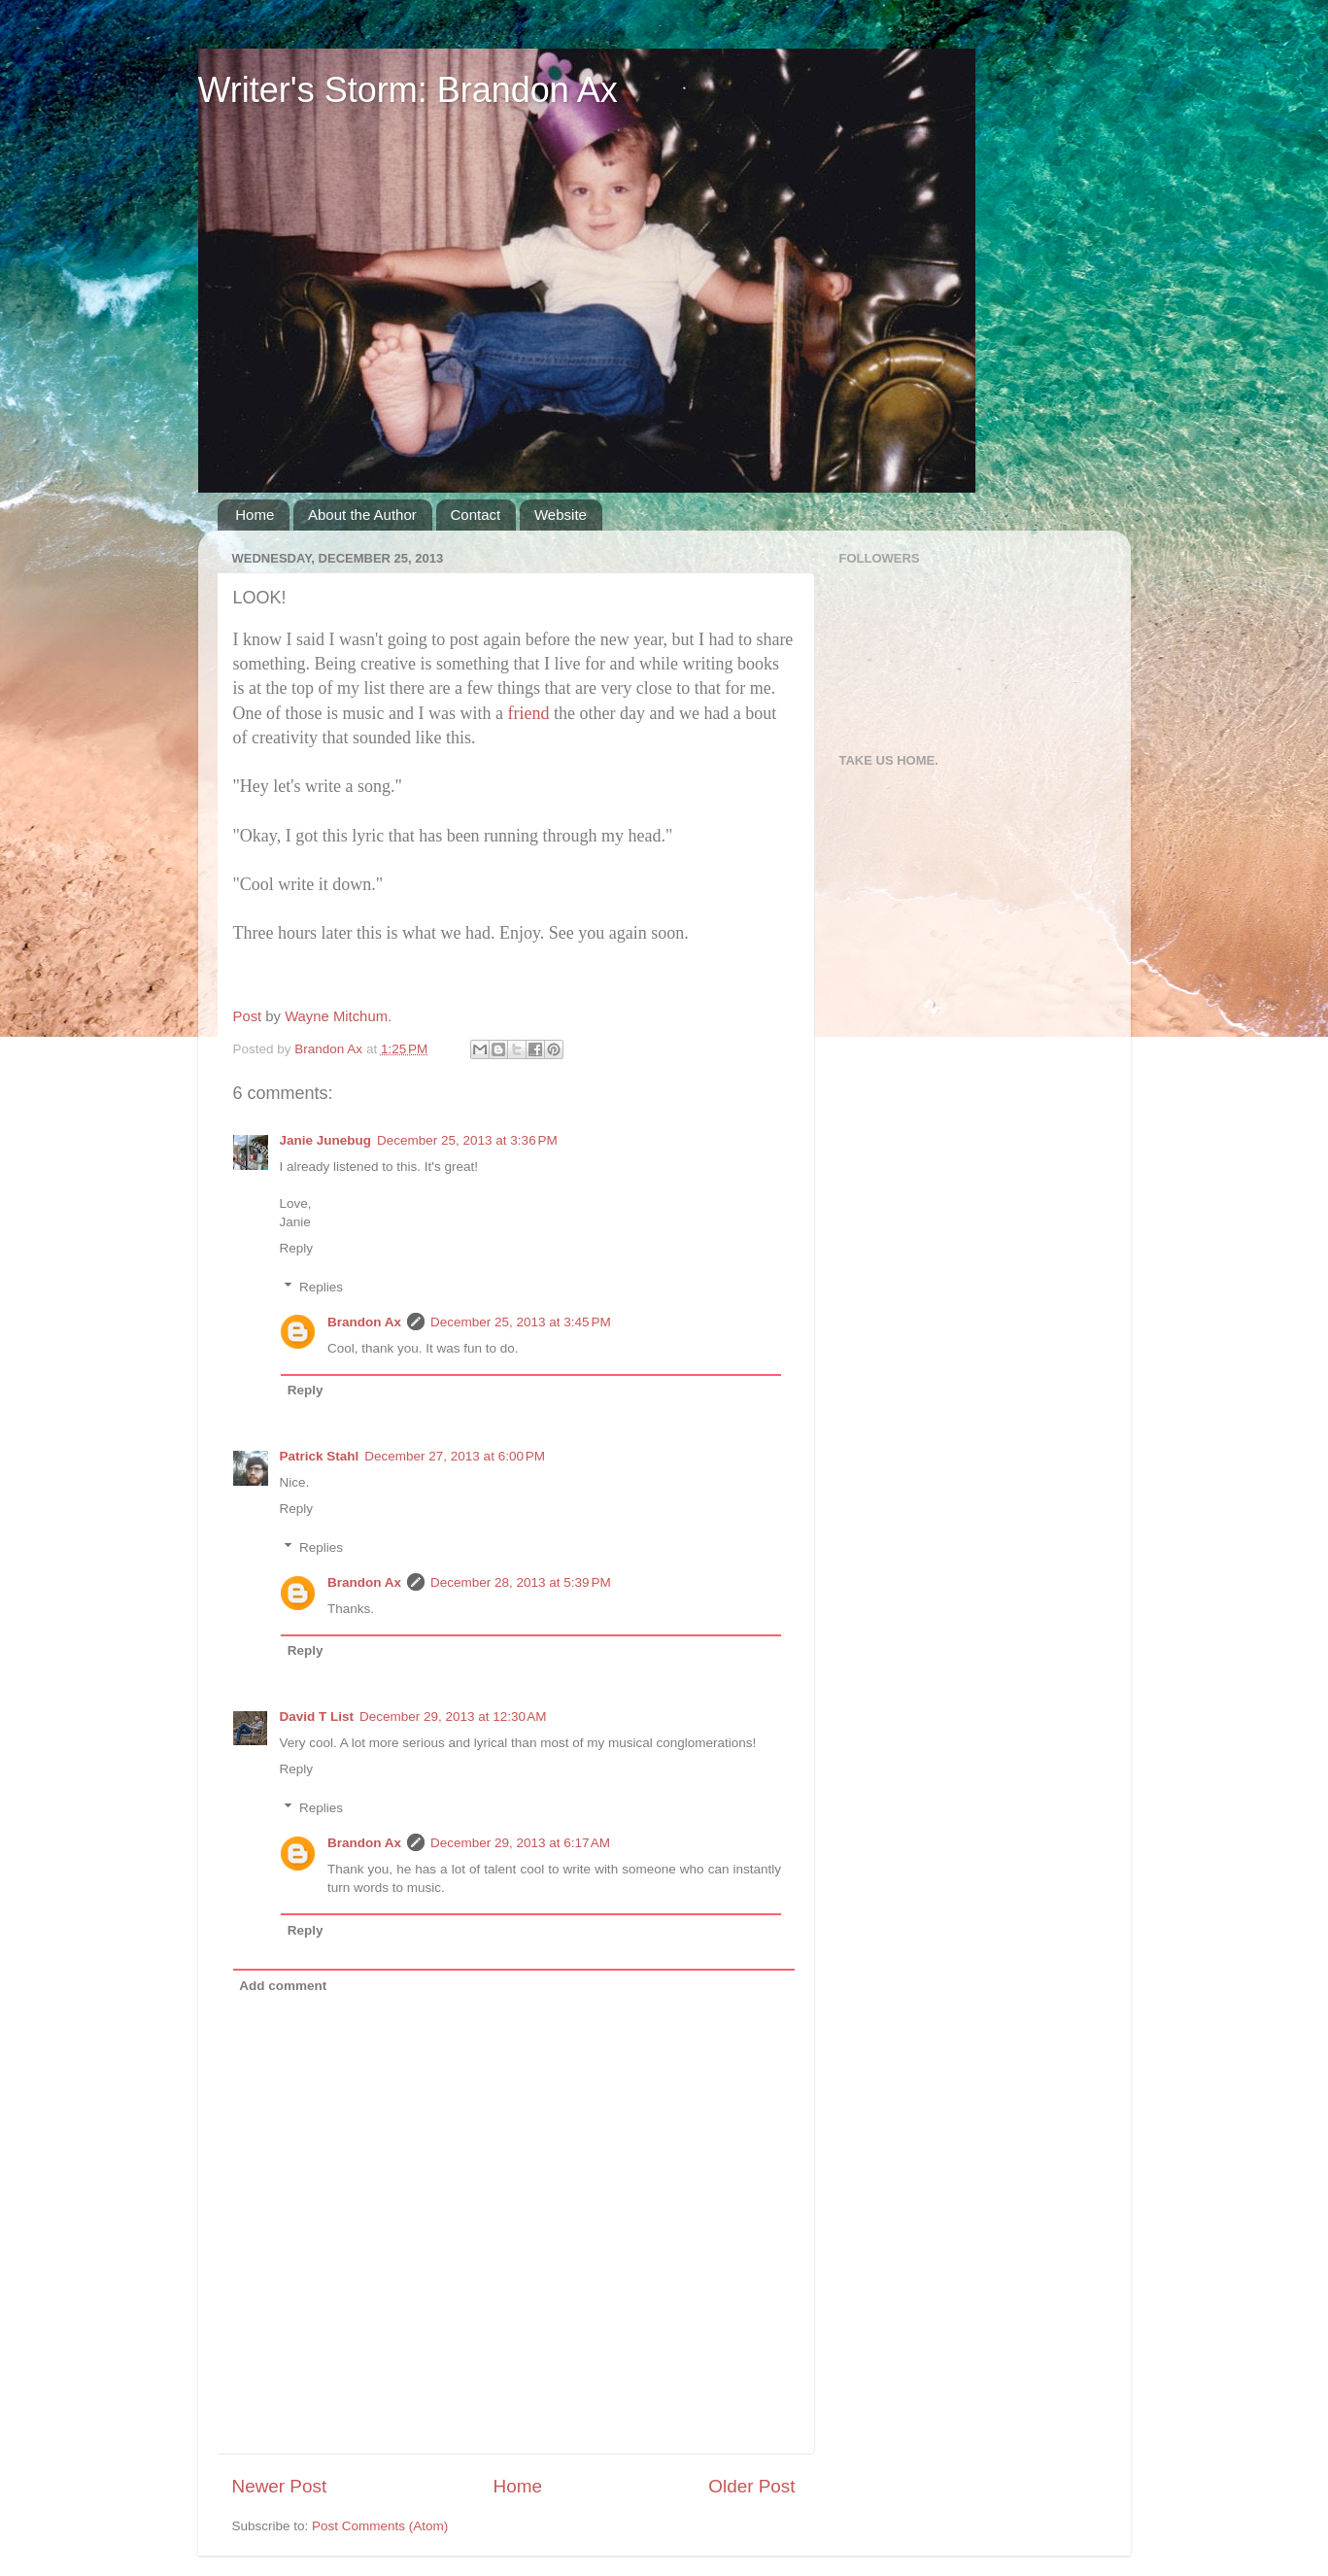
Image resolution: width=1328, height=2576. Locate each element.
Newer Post (279, 2486)
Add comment (282, 1985)
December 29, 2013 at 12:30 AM (453, 1716)
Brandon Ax (364, 1322)
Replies (321, 1287)
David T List (317, 1716)
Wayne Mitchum (336, 1016)
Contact (476, 514)
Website (560, 514)
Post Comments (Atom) (380, 2526)
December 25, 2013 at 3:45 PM (520, 1322)
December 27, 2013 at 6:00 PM (454, 1456)
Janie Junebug (326, 1140)
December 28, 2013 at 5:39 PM (520, 1582)
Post (247, 1016)
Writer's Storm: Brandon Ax (408, 90)
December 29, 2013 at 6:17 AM (520, 1843)
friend (528, 713)
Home (254, 514)
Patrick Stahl (319, 1456)
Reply (297, 1248)
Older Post (751, 2486)
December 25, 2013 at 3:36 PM (467, 1140)
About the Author (362, 514)
